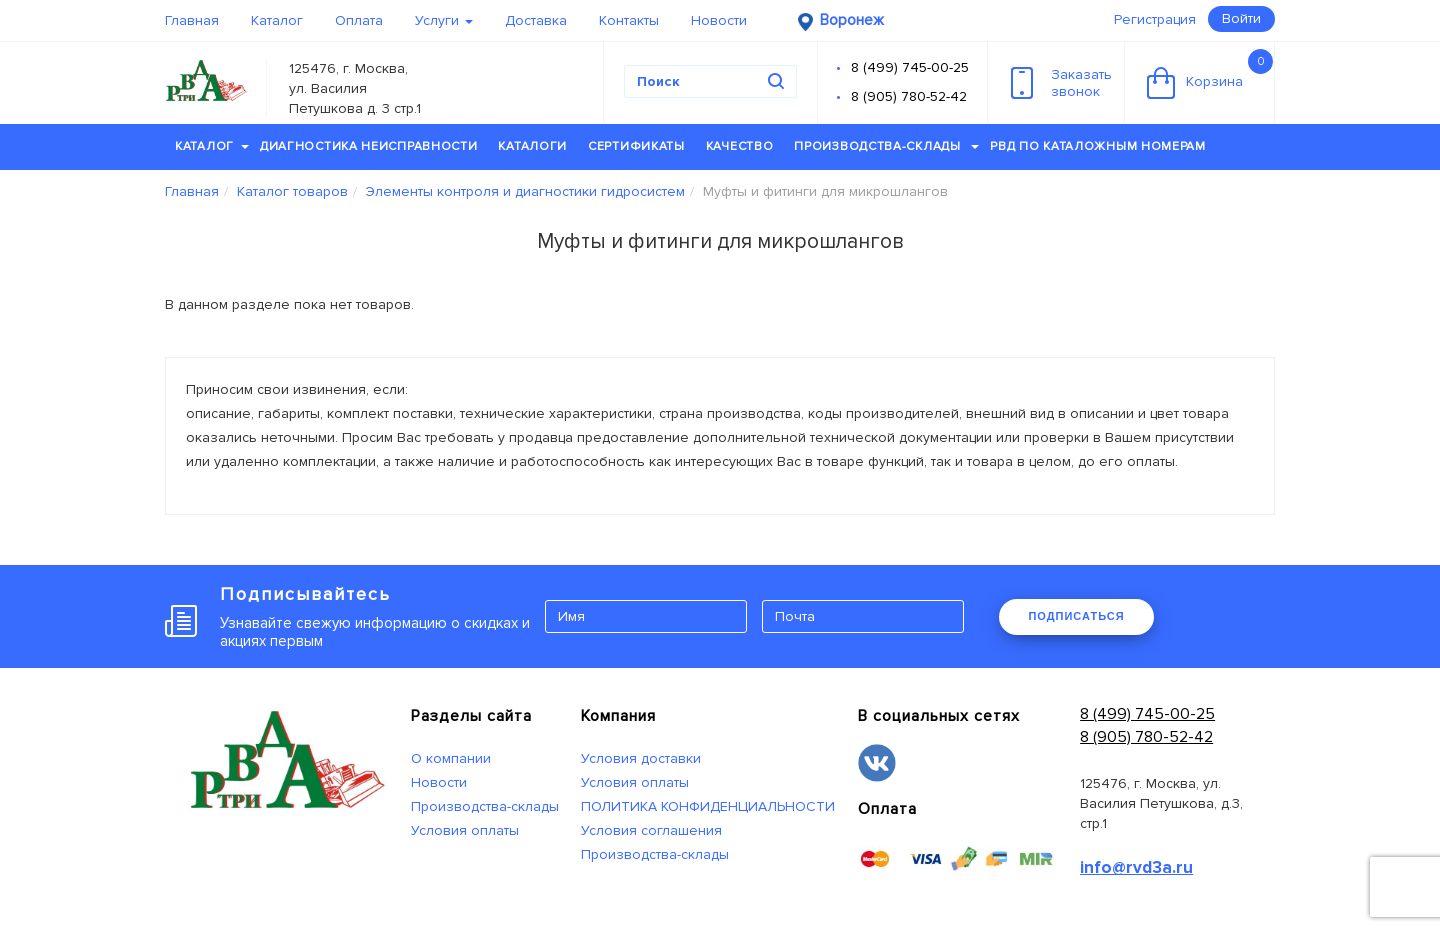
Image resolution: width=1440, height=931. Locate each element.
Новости (719, 20)
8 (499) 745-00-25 (910, 67)
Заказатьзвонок (1061, 83)
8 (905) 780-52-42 (909, 96)
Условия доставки (641, 758)
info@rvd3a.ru (1136, 867)
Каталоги (532, 146)
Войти (1241, 18)
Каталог (277, 20)
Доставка (536, 20)
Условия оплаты (465, 830)
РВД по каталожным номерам (1098, 146)
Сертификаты (636, 146)
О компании (451, 758)
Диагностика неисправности (369, 146)
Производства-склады (886, 146)
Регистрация (1155, 19)
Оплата (359, 20)
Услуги (444, 20)
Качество (740, 146)
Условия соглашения (651, 830)
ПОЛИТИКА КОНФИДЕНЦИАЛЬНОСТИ (708, 806)
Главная (192, 20)
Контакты (629, 20)
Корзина (1210, 74)
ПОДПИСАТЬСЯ (1076, 616)
